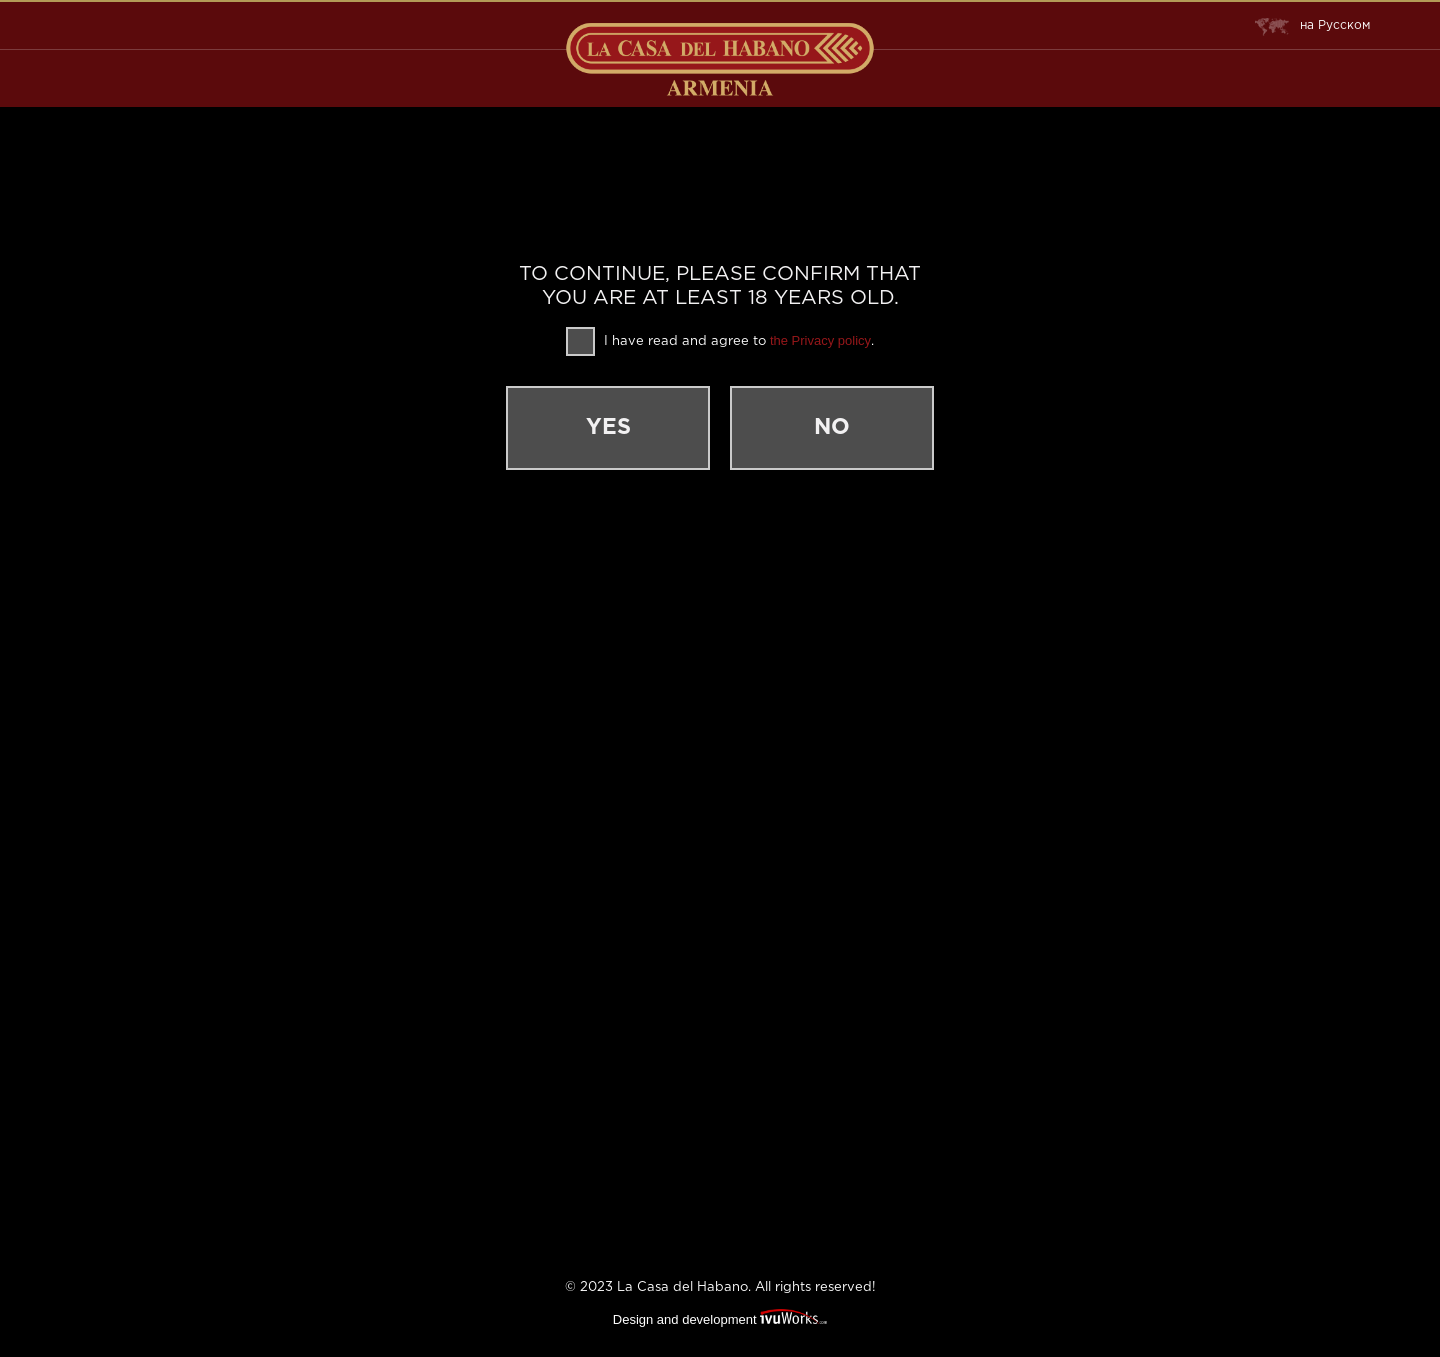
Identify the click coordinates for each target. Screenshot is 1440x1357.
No (832, 428)
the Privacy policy (820, 340)
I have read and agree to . (720, 341)
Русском (1312, 26)
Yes (608, 428)
